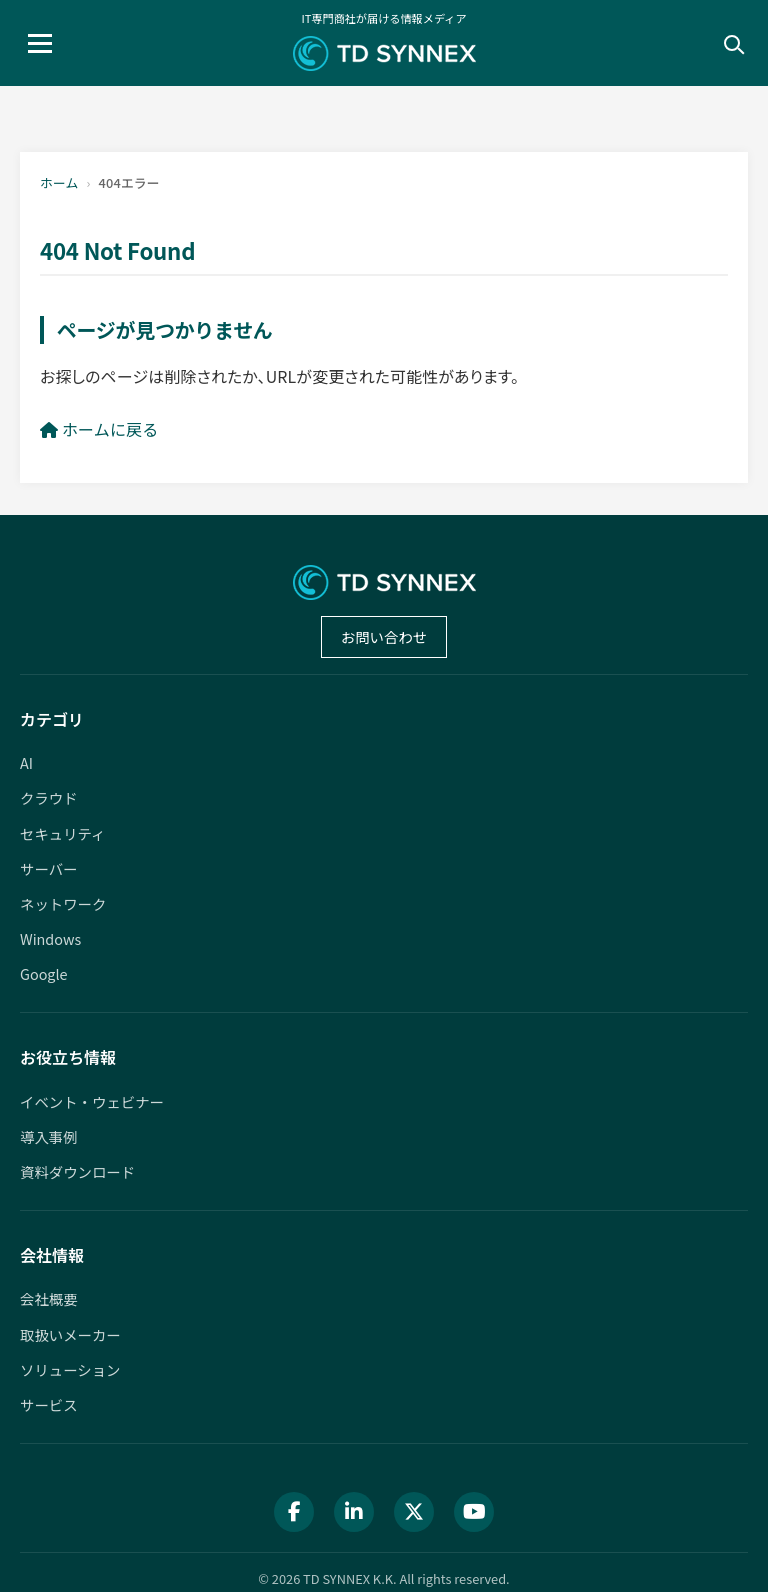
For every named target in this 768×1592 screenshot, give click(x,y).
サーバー (48, 868)
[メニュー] (40, 43)
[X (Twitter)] (414, 1512)
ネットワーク (63, 903)
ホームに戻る (99, 429)
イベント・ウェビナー (92, 1101)
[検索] (732, 43)
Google (44, 973)
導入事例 (49, 1136)
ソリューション (70, 1369)
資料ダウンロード (77, 1171)
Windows (50, 938)
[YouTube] (474, 1512)
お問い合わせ (384, 636)
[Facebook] (294, 1512)
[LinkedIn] (354, 1512)
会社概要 (49, 1298)
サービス (49, 1404)
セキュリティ (62, 833)
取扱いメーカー (70, 1334)
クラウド (49, 797)
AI (26, 762)
